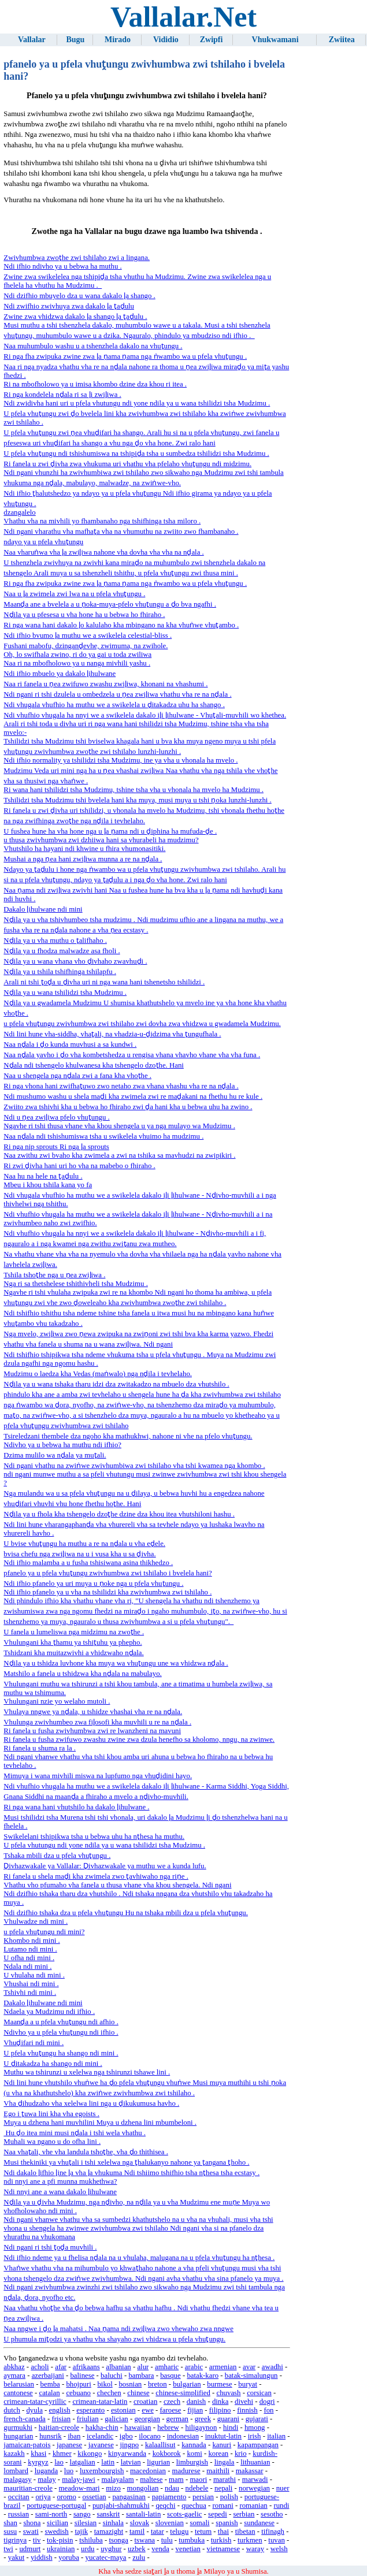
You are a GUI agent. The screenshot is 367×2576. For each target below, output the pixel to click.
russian (18, 2514)
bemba (50, 2384)
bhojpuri (78, 2384)
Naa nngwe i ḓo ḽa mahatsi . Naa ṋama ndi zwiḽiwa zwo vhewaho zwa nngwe (118, 2329)
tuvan (276, 2540)
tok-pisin (60, 2540)
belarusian (18, 2384)
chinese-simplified (182, 2393)
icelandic (100, 2436)
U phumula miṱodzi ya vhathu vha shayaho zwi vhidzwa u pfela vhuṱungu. (114, 2339)
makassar (250, 2471)
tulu (167, 2540)
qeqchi (165, 2505)
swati (31, 2531)
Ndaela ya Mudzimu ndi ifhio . (49, 2012)
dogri (267, 2401)
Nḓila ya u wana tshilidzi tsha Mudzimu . (65, 992)
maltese (151, 2479)
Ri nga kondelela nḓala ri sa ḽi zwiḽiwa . (62, 395)
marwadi (255, 2479)
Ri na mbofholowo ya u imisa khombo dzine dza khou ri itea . (95, 384)
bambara (141, 2375)
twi (8, 2549)
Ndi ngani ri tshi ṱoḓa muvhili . (50, 2247)
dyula (34, 2410)
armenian (223, 2367)
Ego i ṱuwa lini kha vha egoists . (51, 2114)
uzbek (137, 2549)
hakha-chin (102, 2427)
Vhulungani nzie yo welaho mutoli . (56, 1701)
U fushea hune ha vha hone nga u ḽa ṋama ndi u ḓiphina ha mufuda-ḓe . (110, 831)
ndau (172, 2488)
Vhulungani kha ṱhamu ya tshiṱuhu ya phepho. (72, 1642)
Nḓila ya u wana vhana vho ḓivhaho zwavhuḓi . (75, 961)
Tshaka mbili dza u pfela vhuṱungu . (56, 1856)
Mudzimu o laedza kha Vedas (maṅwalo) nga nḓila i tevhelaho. (97, 1374)
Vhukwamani (275, 39)
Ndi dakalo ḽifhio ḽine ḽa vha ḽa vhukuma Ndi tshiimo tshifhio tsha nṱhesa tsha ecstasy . (131, 2173)
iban (74, 2436)
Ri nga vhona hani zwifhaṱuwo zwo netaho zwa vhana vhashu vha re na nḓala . (120, 1086)
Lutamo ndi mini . (30, 1949)
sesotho (272, 2514)
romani (222, 2505)
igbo (126, 2436)
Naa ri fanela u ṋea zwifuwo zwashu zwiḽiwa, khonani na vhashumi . (105, 684)
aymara (14, 2375)
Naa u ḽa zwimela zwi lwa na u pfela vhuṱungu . (74, 594)
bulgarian (187, 2384)
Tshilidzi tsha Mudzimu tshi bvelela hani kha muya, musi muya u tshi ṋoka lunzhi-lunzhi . (137, 800)
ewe (148, 2410)
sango (82, 2514)
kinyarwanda (127, 2453)
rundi (281, 2505)
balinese (82, 2375)
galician (116, 2419)
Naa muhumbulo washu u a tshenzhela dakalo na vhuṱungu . (92, 346)
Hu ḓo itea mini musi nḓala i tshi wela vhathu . (74, 2133)
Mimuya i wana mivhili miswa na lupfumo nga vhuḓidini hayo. (97, 1776)
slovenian (169, 2523)
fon (268, 2410)
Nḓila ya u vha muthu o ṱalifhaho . (55, 940)
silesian (86, 2523)
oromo (66, 2497)
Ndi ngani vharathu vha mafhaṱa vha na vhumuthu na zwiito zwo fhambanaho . (120, 531)
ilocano (150, 2436)
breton (157, 2384)
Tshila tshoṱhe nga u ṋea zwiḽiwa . (54, 1275)
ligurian (158, 2462)
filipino (220, 2410)
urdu (87, 2549)
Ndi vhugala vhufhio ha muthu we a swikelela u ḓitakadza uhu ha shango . (114, 705)
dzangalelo (19, 512)
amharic (167, 2367)
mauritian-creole (28, 2488)
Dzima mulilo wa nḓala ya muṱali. (54, 1455)
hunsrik (50, 2436)
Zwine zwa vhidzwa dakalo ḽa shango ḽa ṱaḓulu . (75, 317)
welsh (279, 2549)
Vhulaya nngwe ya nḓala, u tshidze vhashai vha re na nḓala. (92, 1712)
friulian (88, 2419)
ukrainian (61, 2549)
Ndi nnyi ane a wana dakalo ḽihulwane (60, 2192)
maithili (217, 2471)
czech (172, 2401)
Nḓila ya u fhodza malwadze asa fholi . (61, 951)
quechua (193, 2505)
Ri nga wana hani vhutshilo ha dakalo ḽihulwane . (76, 1807)
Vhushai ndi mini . (30, 1984)
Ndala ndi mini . (27, 1966)
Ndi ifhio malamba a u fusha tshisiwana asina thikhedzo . (88, 1563)
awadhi (272, 2367)
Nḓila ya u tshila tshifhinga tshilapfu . (59, 972)
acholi (40, 2367)
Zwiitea (342, 39)
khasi (38, 2453)
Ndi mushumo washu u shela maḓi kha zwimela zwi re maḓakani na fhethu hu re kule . (132, 1096)
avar (249, 2367)
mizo (113, 2488)
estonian (123, 2410)
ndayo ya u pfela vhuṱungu (43, 542)
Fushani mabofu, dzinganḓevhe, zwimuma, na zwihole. (85, 646)
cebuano (78, 2393)
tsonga (118, 2540)
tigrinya (15, 2540)
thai (223, 2531)
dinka (220, 2401)
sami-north (51, 2514)
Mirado (118, 39)
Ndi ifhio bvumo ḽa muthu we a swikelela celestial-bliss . (87, 635)
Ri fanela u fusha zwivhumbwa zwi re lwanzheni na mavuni (92, 1731)
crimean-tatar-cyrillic (34, 2401)
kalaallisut (160, 2445)
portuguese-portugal (56, 2505)
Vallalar (32, 39)
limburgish (192, 2462)
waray (255, 2549)
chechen (109, 2393)
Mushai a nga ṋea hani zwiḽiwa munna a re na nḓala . (82, 859)
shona (31, 2523)
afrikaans (86, 2367)
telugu (179, 2531)
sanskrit (108, 2514)
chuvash (229, 2393)
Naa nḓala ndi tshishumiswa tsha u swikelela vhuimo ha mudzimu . (103, 1136)
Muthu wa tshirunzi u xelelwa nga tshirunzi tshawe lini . (86, 2072)
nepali (223, 2488)
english (60, 2410)
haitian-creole (59, 2427)
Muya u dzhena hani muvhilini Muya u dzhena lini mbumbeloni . (100, 2122)
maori (198, 2479)
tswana (145, 2540)
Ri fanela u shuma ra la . (39, 1748)
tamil (136, 2531)
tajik (81, 2531)
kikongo (89, 2453)
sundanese (259, 2523)
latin (107, 2462)
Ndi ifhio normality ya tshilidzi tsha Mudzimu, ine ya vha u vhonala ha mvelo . (120, 760)
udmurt (29, 2549)
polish (229, 2497)
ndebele (197, 2488)
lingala (224, 2462)
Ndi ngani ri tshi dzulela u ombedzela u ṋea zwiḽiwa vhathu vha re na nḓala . (117, 694)
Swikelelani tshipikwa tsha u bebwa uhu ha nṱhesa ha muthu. (93, 1836)
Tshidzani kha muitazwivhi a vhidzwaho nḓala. (73, 1653)
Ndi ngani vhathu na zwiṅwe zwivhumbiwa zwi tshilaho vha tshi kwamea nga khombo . (134, 1466)
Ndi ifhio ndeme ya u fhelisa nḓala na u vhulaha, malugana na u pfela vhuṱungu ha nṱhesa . (139, 2258)
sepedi (217, 2514)
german (177, 2419)
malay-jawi (78, 2479)
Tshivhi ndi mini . (29, 1992)
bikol (104, 2384)
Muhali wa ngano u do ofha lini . (52, 2142)
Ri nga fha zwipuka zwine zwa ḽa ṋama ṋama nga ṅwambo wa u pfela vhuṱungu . (125, 356)
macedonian (148, 2471)
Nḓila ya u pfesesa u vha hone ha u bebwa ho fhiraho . (84, 615)
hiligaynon (201, 2427)
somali (199, 2523)
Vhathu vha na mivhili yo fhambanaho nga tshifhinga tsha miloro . (102, 521)
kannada (193, 2445)
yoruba (68, 2557)
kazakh (13, 2453)
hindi (230, 2427)
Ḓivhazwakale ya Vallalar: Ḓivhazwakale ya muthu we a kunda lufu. (104, 1866)
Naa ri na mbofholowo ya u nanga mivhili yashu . (76, 663)
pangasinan (129, 2497)
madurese (186, 2471)
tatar (157, 2531)
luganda (46, 2471)
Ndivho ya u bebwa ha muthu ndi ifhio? (62, 1445)
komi (194, 2453)
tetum (203, 2531)
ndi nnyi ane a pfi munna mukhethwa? (60, 2181)
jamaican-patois (26, 2445)
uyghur (111, 2549)
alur (143, 2367)
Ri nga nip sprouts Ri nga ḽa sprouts (56, 1147)
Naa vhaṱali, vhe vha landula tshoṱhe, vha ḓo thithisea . (85, 2152)
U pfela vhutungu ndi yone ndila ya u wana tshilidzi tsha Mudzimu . (104, 1845)
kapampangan (258, 2445)
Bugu (75, 39)
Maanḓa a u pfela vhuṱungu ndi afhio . (60, 2022)
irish (254, 2436)
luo (68, 2471)
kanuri (221, 2445)
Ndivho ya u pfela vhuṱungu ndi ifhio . (60, 2032)
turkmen (250, 2540)
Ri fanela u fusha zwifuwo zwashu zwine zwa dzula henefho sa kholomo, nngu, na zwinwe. (139, 1739)
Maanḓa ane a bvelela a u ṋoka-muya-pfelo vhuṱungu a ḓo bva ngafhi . (109, 604)
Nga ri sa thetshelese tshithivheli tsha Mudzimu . (75, 1284)
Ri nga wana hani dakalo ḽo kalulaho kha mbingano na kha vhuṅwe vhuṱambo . (121, 625)
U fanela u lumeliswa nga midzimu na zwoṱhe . (73, 1632)
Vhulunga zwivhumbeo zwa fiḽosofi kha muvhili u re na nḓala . (97, 1722)
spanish (227, 2523)
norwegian (254, 2488)
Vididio (166, 39)
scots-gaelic (184, 2514)
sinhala (113, 2523)
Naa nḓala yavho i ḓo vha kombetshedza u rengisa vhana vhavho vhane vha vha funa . (131, 1055)
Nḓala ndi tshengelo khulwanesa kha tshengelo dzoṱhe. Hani (93, 1065)
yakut (16, 2557)
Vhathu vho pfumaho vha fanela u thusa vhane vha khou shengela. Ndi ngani (117, 1885)
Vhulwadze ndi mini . (35, 1921)
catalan (49, 2393)
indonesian (183, 2436)
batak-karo (202, 2375)
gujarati (257, 2419)
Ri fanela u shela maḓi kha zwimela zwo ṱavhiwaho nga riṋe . (95, 1876)
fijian (195, 2410)
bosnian (130, 2384)
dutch (11, 2410)
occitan (18, 2497)
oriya (42, 2497)
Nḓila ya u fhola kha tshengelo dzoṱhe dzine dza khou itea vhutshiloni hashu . (119, 1514)
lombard (15, 2471)
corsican (259, 2393)
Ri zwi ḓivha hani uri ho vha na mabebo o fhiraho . (79, 1166)
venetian (188, 2549)
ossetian (94, 2497)
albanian (118, 2367)
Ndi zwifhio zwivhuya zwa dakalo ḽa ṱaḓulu (68, 306)
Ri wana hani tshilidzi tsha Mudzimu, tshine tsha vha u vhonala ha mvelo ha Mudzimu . (133, 790)
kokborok (167, 2453)
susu (10, 2531)
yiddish (42, 2557)
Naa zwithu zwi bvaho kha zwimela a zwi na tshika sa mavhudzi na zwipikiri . (119, 1155)
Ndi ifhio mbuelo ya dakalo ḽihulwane (59, 674)
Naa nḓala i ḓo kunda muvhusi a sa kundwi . (69, 1044)
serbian (243, 2514)
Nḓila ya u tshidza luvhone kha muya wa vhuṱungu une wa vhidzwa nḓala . (115, 1663)
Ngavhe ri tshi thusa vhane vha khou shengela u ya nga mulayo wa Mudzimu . (119, 1126)
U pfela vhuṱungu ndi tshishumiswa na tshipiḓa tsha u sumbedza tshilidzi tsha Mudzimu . (136, 453)
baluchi (112, 2375)
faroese (170, 2410)
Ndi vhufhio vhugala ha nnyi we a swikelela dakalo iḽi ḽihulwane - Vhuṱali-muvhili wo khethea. (144, 715)
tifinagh (272, 2531)
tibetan (245, 2531)
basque (170, 2375)
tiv (37, 2540)
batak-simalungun (251, 2375)
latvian (131, 2462)
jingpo (129, 2445)
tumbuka (192, 2540)
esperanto (90, 2410)
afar (60, 2367)
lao (59, 2462)
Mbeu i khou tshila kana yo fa (47, 1185)
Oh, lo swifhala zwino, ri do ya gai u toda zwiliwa (77, 654)
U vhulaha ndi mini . (34, 1975)
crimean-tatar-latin (99, 2401)
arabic (194, 2367)
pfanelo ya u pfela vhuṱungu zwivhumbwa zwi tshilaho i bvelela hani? (107, 1573)
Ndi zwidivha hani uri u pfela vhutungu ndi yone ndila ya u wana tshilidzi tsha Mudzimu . (136, 403)
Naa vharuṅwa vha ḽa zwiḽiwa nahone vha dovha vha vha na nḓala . (103, 552)
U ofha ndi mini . (28, 1958)
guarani (228, 2419)
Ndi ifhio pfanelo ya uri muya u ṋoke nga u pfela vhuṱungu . (93, 1583)
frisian (61, 2419)
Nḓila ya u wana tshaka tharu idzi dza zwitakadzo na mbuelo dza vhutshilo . (116, 1384)
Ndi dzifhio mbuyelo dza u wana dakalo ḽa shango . (79, 296)
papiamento (169, 2497)
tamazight (108, 2531)
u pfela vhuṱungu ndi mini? (43, 1932)
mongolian (143, 2488)
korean (218, 2453)
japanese (69, 2445)
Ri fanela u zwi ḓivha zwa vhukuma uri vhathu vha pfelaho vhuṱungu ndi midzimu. (127, 464)
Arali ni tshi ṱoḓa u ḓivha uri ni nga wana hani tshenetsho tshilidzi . (104, 982)
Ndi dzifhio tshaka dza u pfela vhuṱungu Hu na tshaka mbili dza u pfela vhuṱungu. (125, 1913)
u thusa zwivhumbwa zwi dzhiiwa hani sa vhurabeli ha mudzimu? (100, 840)
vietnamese (223, 2549)
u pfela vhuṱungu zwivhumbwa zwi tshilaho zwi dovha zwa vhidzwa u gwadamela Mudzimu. (141, 1024)
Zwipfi (211, 39)
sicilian (57, 2523)
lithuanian (255, 2462)
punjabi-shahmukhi (121, 2505)
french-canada (24, 2419)
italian (276, 2436)
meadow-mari (79, 2488)
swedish (56, 2531)
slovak (139, 2523)
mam (176, 2479)
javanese (101, 2445)
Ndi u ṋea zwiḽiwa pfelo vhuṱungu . (56, 1117)
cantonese (17, 2393)
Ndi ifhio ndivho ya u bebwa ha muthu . (62, 266)
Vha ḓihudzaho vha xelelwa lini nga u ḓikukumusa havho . (91, 2103)
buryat (247, 2384)
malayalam (118, 2479)
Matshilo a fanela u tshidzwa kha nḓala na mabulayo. (82, 1674)
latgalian (82, 2462)
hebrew (168, 2427)
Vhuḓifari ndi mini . (33, 2043)
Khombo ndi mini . (31, 1940)
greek (203, 2419)
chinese (138, 2393)
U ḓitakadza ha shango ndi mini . (52, 2064)
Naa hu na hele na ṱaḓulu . (42, 1176)
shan (10, 2523)
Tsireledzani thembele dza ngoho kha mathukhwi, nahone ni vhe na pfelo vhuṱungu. (127, 1436)
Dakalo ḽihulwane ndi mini (42, 909)
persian (203, 2497)
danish (196, 2401)
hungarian (18, 2436)
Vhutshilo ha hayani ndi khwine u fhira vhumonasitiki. (84, 849)
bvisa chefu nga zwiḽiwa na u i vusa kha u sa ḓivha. (79, 1554)
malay (46, 2479)
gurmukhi (17, 2427)
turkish (221, 2540)
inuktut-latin (223, 2436)
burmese (219, 2384)
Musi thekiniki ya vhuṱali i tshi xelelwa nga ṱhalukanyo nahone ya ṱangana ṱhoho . (126, 2162)
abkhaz (13, 2367)
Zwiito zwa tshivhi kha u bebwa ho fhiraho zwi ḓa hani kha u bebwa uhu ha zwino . (127, 1107)
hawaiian (137, 2427)
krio (241, 2453)
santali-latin (143, 2514)
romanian (253, 2505)
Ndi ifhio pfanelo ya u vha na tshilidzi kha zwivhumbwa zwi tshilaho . (107, 1592)
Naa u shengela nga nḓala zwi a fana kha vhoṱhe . (77, 1076)
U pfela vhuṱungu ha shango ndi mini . (60, 2053)
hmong (254, 2427)
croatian (145, 2401)
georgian (147, 2419)
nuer (283, 2488)
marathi (224, 2479)
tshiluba (91, 2540)
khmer (62, 2453)
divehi (244, 2401)
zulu (138, 2557)
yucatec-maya (106, 2557)
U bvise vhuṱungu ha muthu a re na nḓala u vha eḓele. (84, 1544)
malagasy (17, 2479)
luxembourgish (102, 2471)
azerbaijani (48, 2375)
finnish (247, 2410)
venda (160, 2549)
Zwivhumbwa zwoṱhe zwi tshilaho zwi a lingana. (76, 258)
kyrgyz (38, 2462)
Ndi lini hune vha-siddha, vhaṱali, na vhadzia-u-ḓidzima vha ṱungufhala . (112, 1034)
